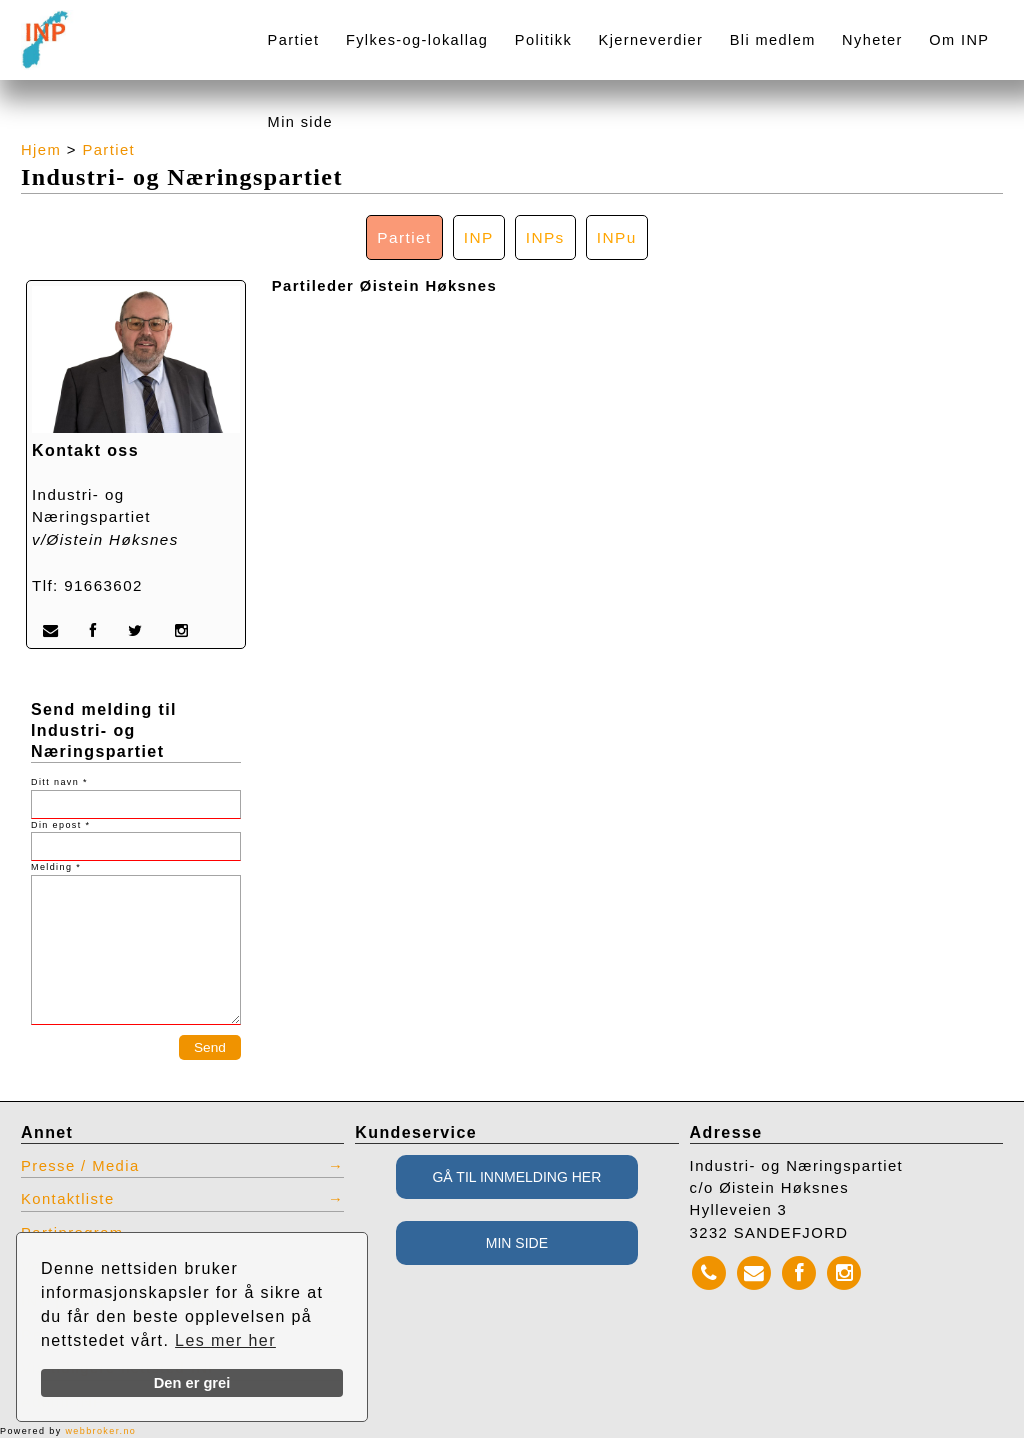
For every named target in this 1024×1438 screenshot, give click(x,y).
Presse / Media (80, 1166)
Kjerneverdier (651, 40)
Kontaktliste (68, 1199)
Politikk (543, 40)
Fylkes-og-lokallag (417, 40)
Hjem (41, 150)
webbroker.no (100, 1431)
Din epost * (60, 825)
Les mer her (225, 1340)
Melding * (56, 867)
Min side (300, 122)
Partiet (294, 40)
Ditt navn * (59, 782)
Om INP (959, 40)
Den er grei (192, 1383)
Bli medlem (773, 40)
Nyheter (872, 40)
